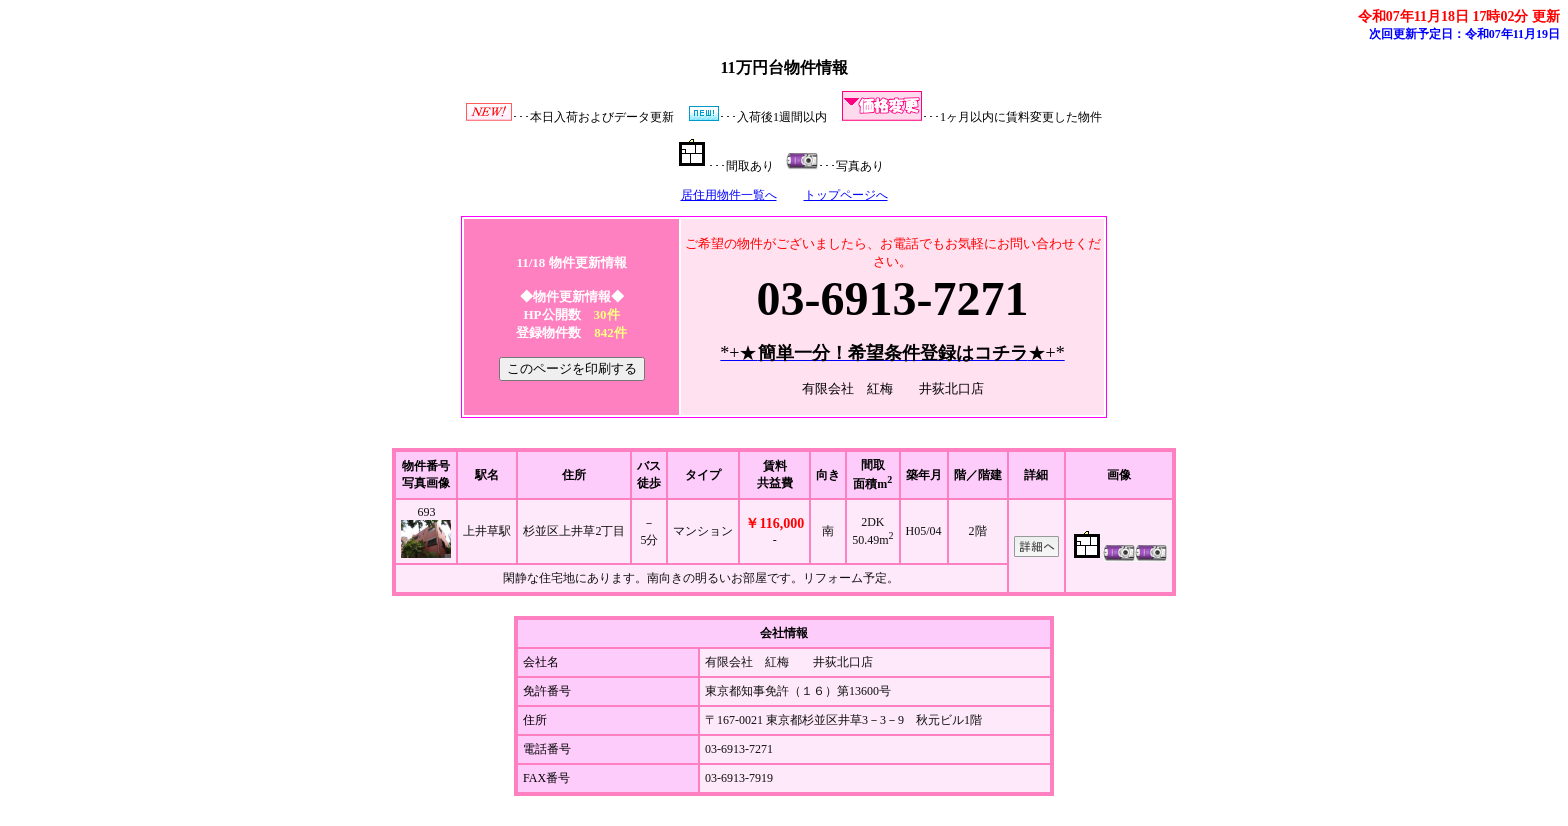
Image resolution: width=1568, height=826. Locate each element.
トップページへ (846, 195)
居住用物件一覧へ (729, 195)
